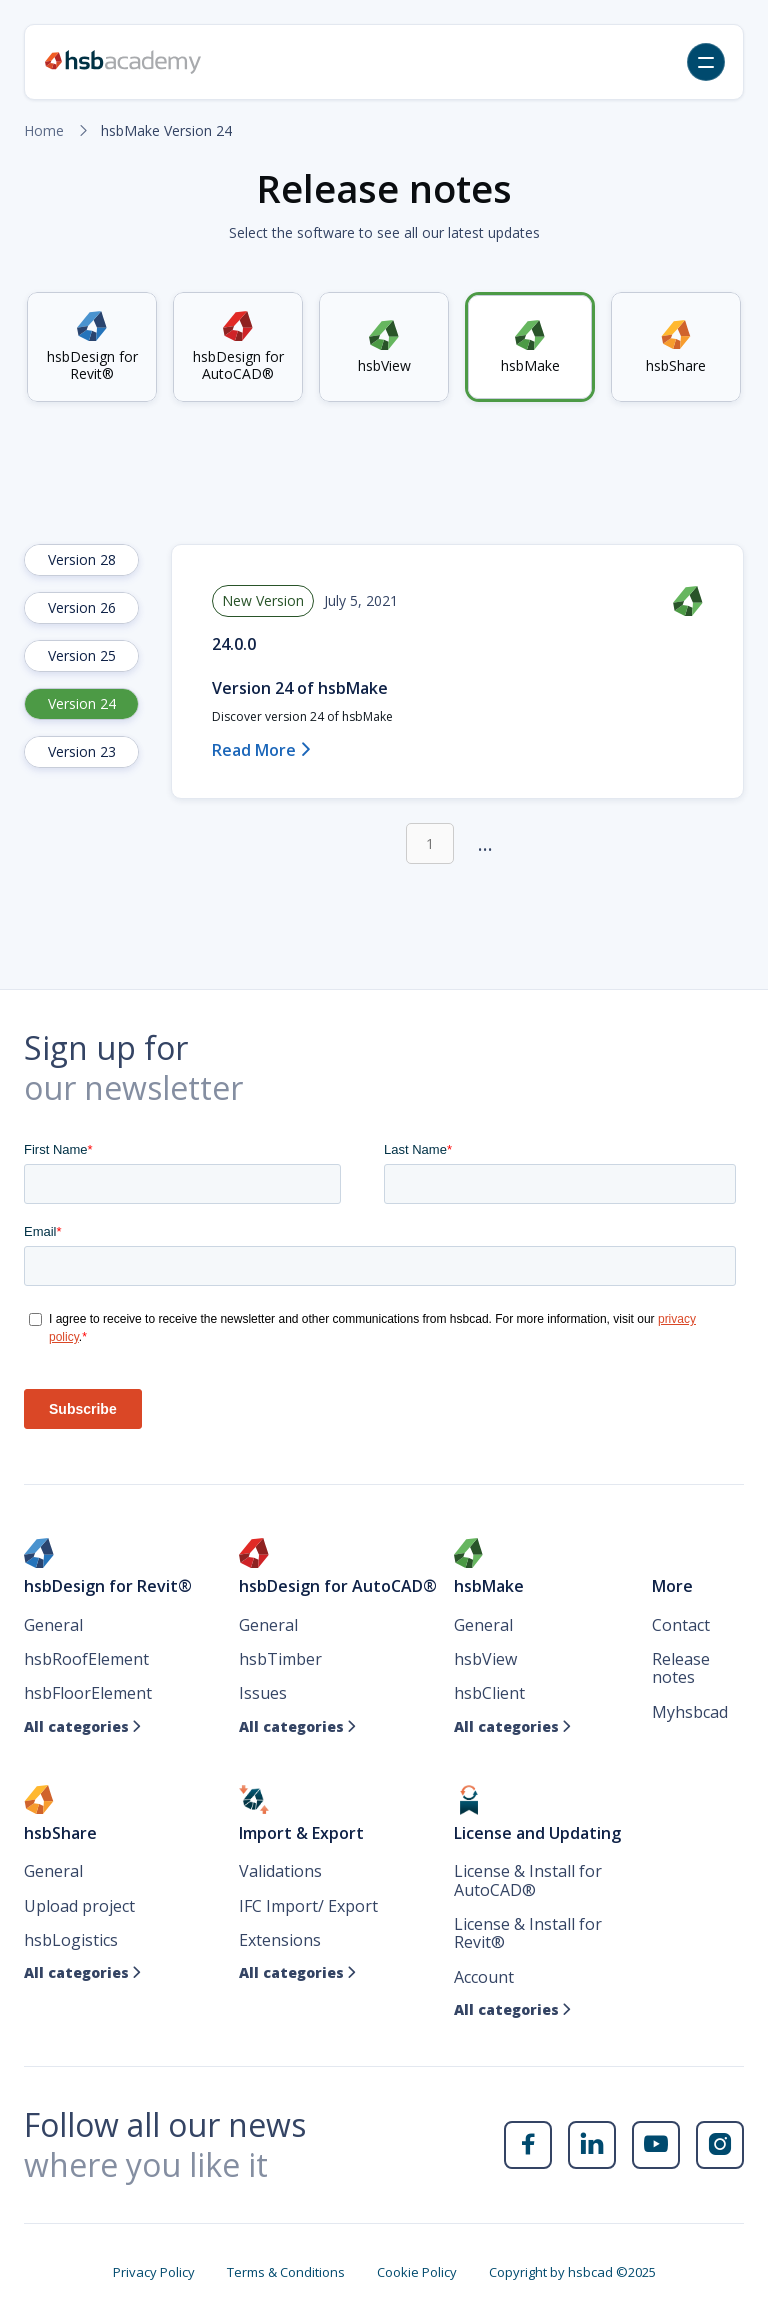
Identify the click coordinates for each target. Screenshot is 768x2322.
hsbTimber (280, 1659)
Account (484, 1977)
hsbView (485, 1659)
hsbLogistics (71, 1940)
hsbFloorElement (88, 1693)
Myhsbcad (690, 1712)
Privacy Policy (154, 2272)
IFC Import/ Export (308, 1906)
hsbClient (489, 1693)
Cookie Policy (417, 2272)
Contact (681, 1625)
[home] (123, 62)
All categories (83, 1727)
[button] (706, 62)
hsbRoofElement (86, 1659)
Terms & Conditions (286, 2272)
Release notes (681, 1668)
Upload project (79, 1906)
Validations (280, 1871)
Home (44, 131)
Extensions (280, 1940)
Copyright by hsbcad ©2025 (572, 2272)
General (53, 1625)
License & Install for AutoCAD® (528, 1880)
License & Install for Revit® (528, 1933)
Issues (263, 1693)
